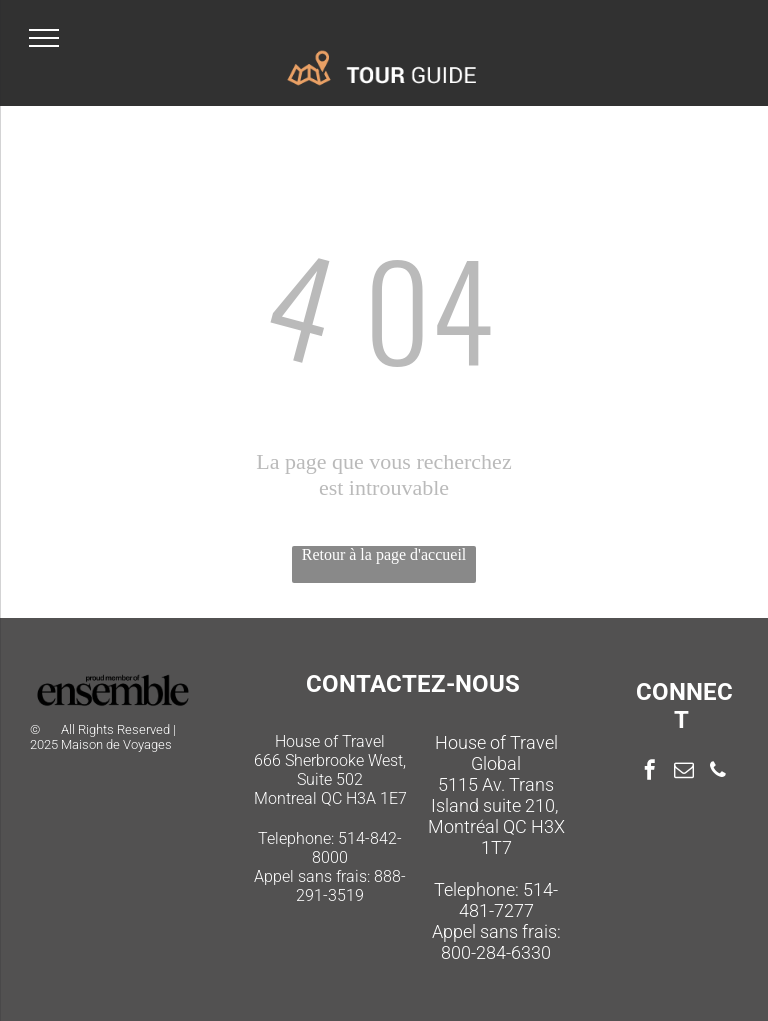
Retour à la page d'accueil (384, 554)
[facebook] (650, 772)
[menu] (44, 38)
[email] (684, 772)
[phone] (718, 772)
